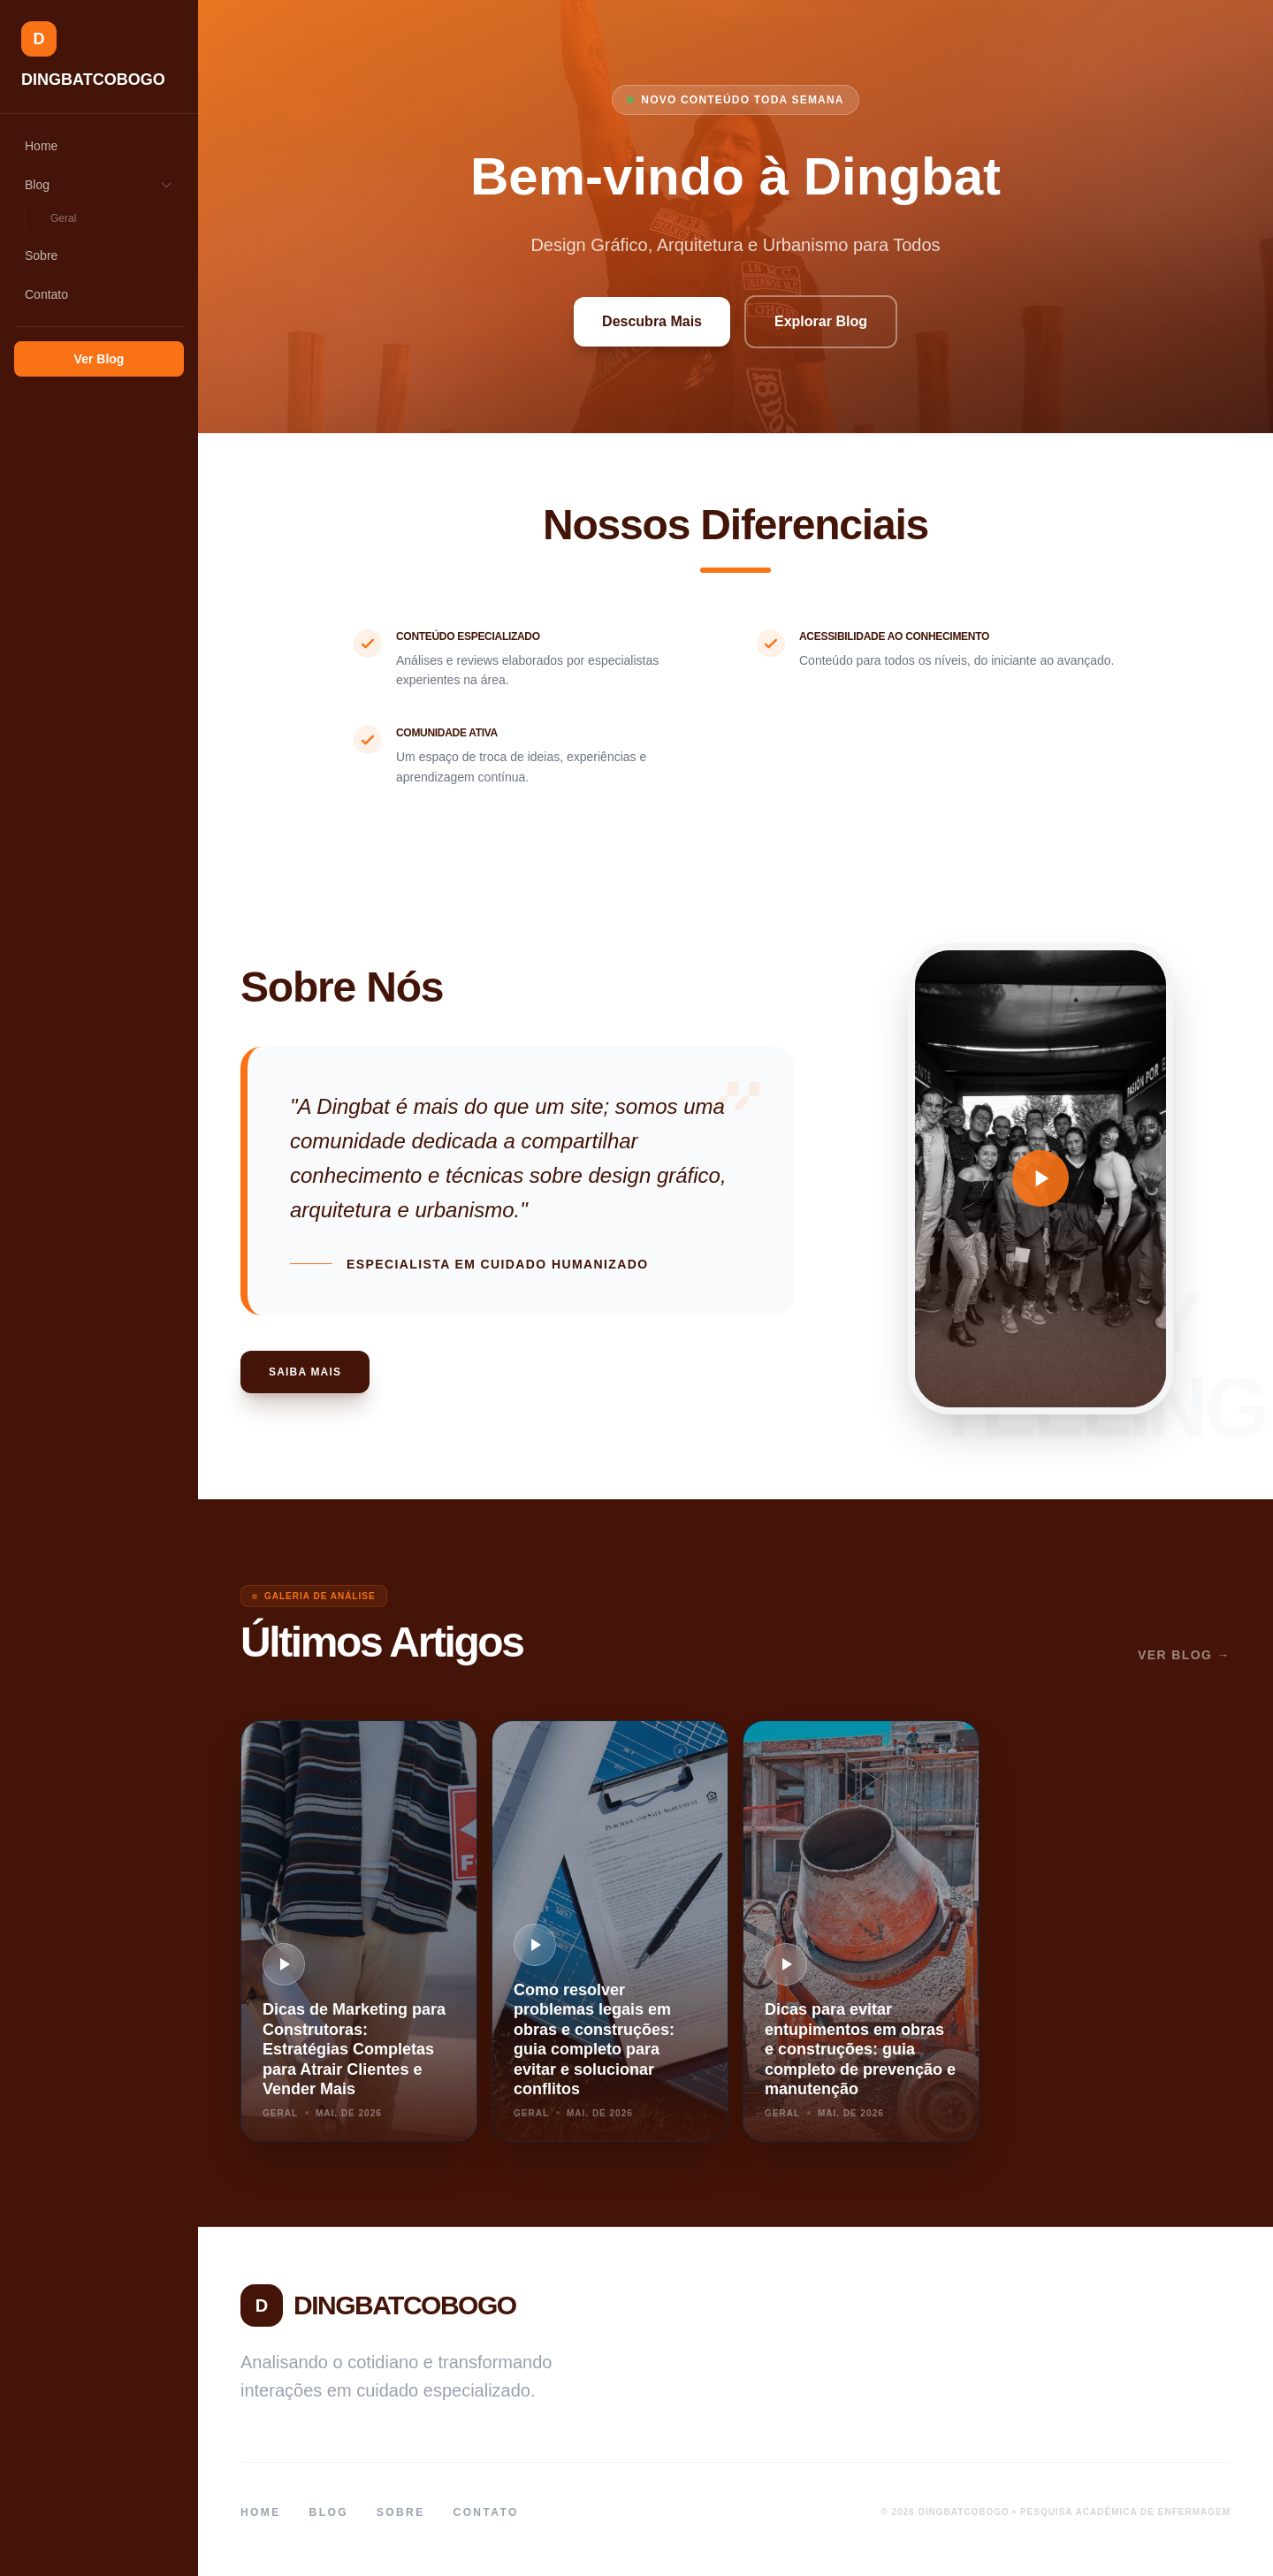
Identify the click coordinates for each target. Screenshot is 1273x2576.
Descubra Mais (652, 321)
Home (41, 146)
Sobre (41, 255)
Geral (63, 218)
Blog (99, 185)
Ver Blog (99, 359)
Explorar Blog (820, 321)
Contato (46, 294)
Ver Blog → (1184, 1655)
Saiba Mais (305, 1372)
